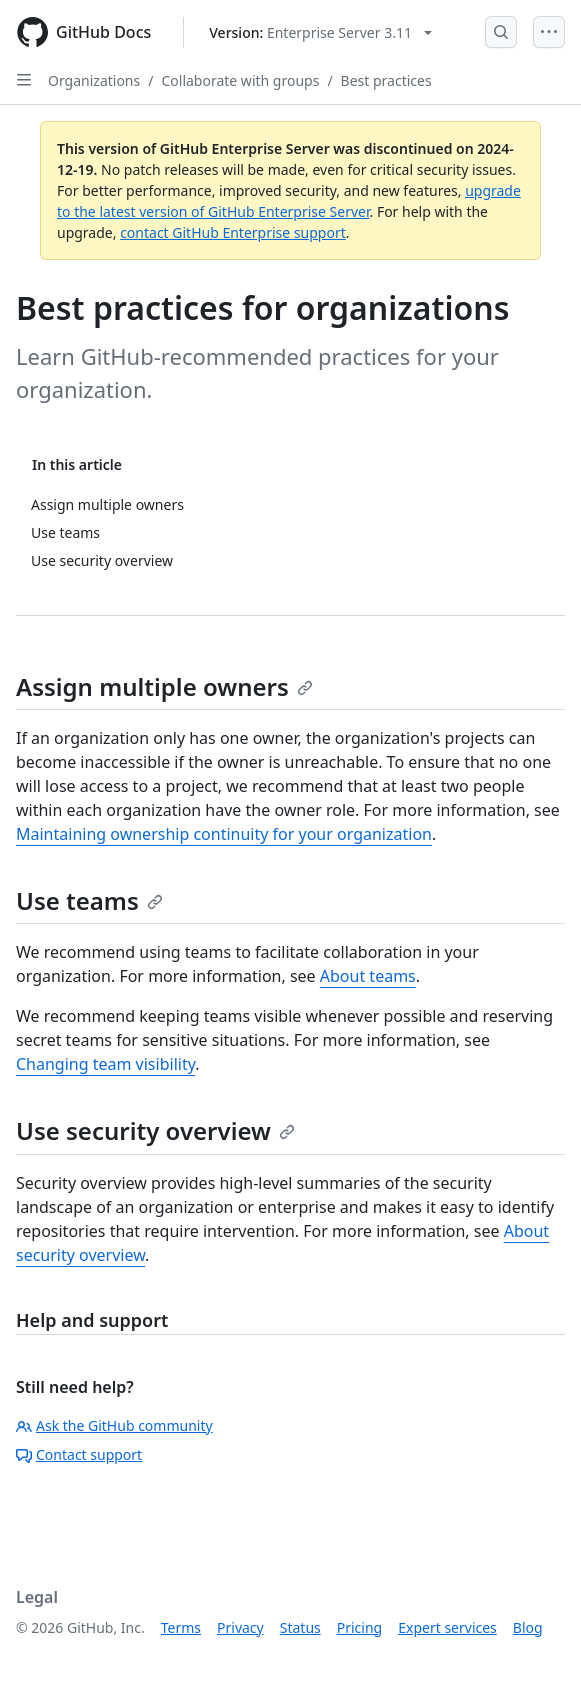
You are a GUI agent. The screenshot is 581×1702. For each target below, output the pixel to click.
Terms (181, 1627)
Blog (528, 1627)
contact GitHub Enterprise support (233, 232)
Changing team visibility (105, 1064)
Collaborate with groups (240, 80)
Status (300, 1627)
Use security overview (155, 1130)
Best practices (386, 80)
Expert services (447, 1627)
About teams (368, 976)
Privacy (240, 1627)
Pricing (359, 1627)
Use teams (89, 900)
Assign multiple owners (164, 686)
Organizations (94, 80)
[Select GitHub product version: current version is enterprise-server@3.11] (320, 32)
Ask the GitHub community (114, 1425)
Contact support (79, 1454)
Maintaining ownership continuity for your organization (224, 834)
